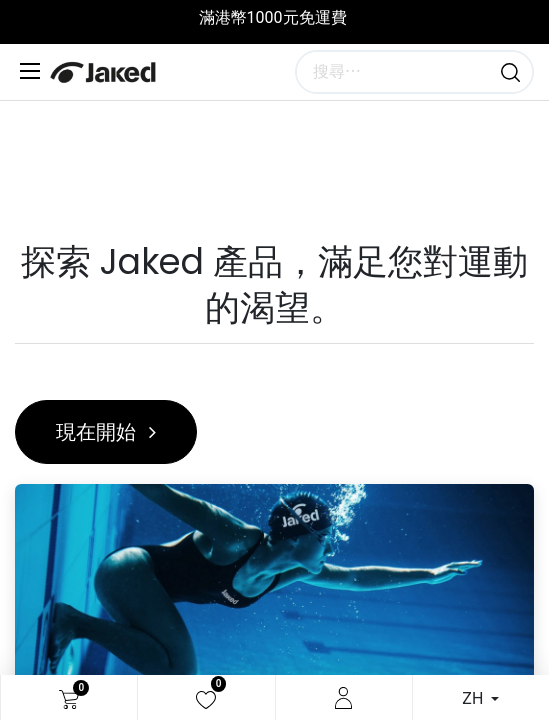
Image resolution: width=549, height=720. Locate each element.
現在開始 (106, 432)
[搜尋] (510, 72)
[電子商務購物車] (69, 698)
